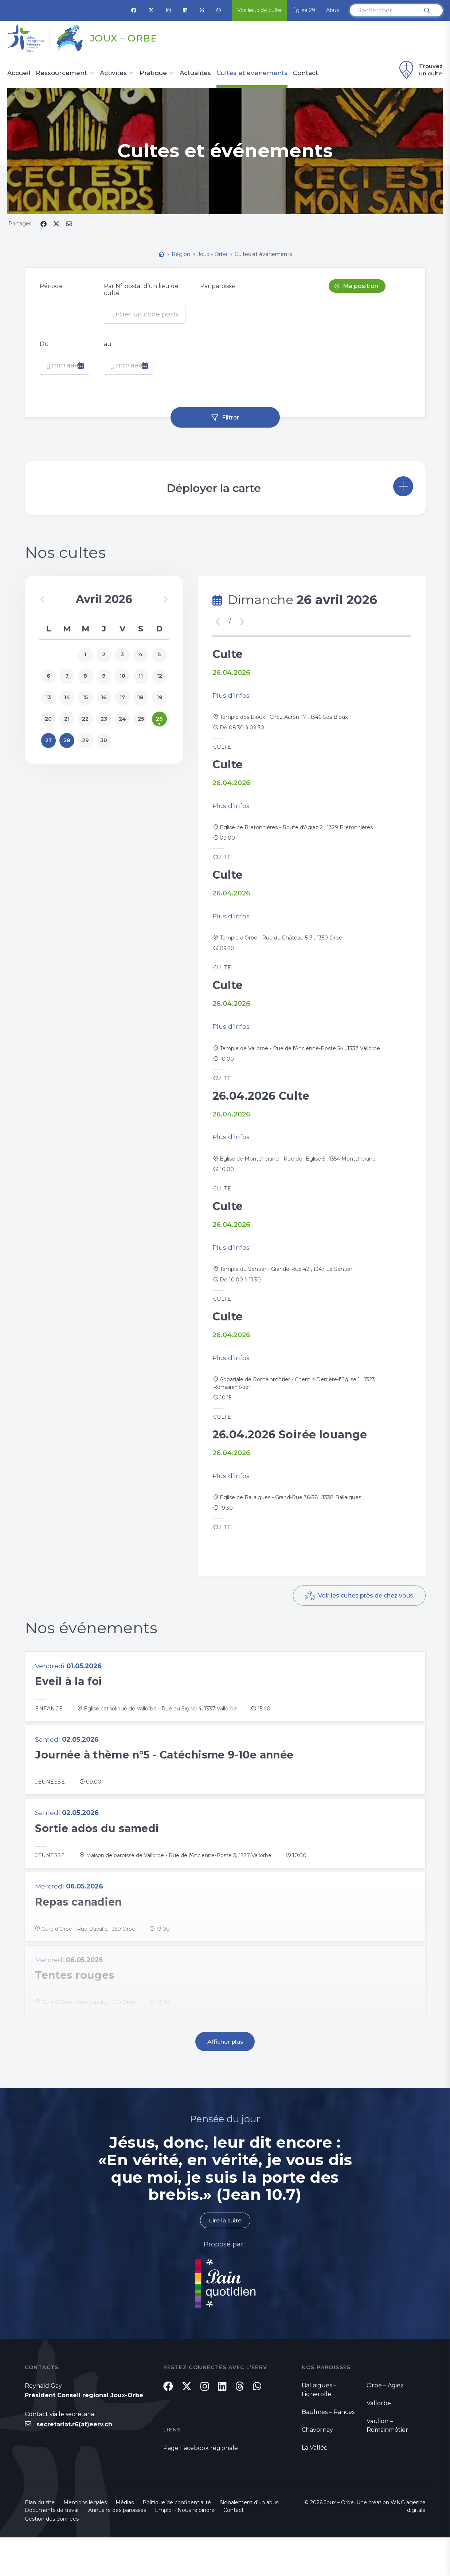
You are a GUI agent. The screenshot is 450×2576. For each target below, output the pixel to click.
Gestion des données (52, 2557)
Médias (125, 2541)
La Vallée (315, 2483)
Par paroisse (217, 286)
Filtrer (230, 417)
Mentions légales (85, 2541)
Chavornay (317, 2465)
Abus (332, 10)
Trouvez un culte (420, 70)
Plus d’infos (231, 697)
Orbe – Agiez (385, 2421)
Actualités (195, 73)
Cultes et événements (251, 73)
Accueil (18, 73)
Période (51, 286)
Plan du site (40, 2541)
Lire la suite (225, 2256)
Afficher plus (225, 2076)
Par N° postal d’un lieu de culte (141, 289)
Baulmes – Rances (328, 2448)
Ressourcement (61, 73)
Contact (305, 73)
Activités (113, 73)
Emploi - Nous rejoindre (185, 2548)
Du (44, 343)
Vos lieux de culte (259, 10)
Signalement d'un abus (249, 2541)
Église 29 (303, 10)
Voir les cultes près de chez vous (364, 1625)
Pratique (153, 73)
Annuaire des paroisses (117, 2548)
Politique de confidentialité (176, 2541)
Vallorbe (379, 2439)
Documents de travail (52, 2548)
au (107, 343)
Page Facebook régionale (200, 2486)
